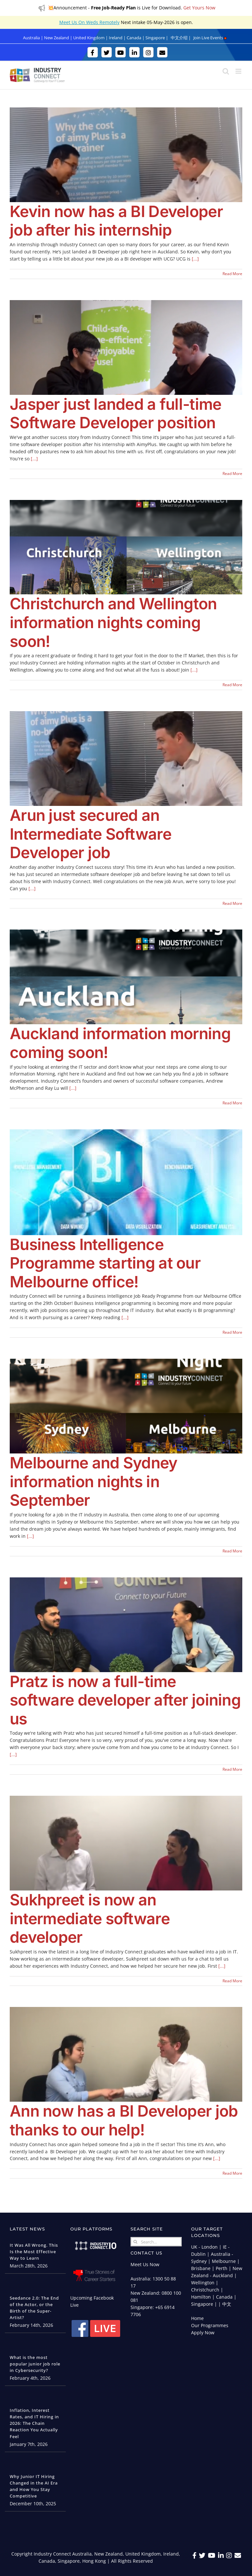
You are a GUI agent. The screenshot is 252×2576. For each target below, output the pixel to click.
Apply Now (202, 2332)
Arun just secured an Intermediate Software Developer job (90, 834)
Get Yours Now (199, 8)
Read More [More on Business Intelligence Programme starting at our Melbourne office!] (232, 1332)
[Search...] (156, 2241)
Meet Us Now (145, 2264)
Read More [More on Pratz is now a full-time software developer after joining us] (232, 1769)
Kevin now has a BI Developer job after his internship (116, 221)
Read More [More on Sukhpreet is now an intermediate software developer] (232, 1981)
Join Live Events (210, 38)
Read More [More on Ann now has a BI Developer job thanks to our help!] (232, 2173)
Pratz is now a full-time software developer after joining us (125, 1700)
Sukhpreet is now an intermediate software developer (90, 1918)
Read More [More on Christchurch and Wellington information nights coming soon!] (232, 684)
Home (197, 2318)
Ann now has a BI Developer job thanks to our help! (124, 2120)
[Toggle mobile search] (226, 71)
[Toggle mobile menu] (238, 71)
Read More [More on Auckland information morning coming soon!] (232, 1103)
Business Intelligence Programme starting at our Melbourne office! (105, 1263)
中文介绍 (179, 38)
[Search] (135, 2241)
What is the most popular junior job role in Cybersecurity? (35, 2363)
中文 (226, 2304)
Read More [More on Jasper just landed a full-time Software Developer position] (232, 473)
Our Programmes (209, 2325)
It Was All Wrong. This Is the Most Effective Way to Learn (34, 2251)
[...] (195, 259)
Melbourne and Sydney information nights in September (94, 1481)
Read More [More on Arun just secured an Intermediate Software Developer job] (232, 903)
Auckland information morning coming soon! (120, 1043)
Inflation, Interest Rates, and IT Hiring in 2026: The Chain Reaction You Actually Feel (34, 2423)
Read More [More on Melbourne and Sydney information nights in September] (232, 1551)
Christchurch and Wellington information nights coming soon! (113, 622)
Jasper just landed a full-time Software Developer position (115, 413)
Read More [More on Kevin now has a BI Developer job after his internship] (232, 273)
